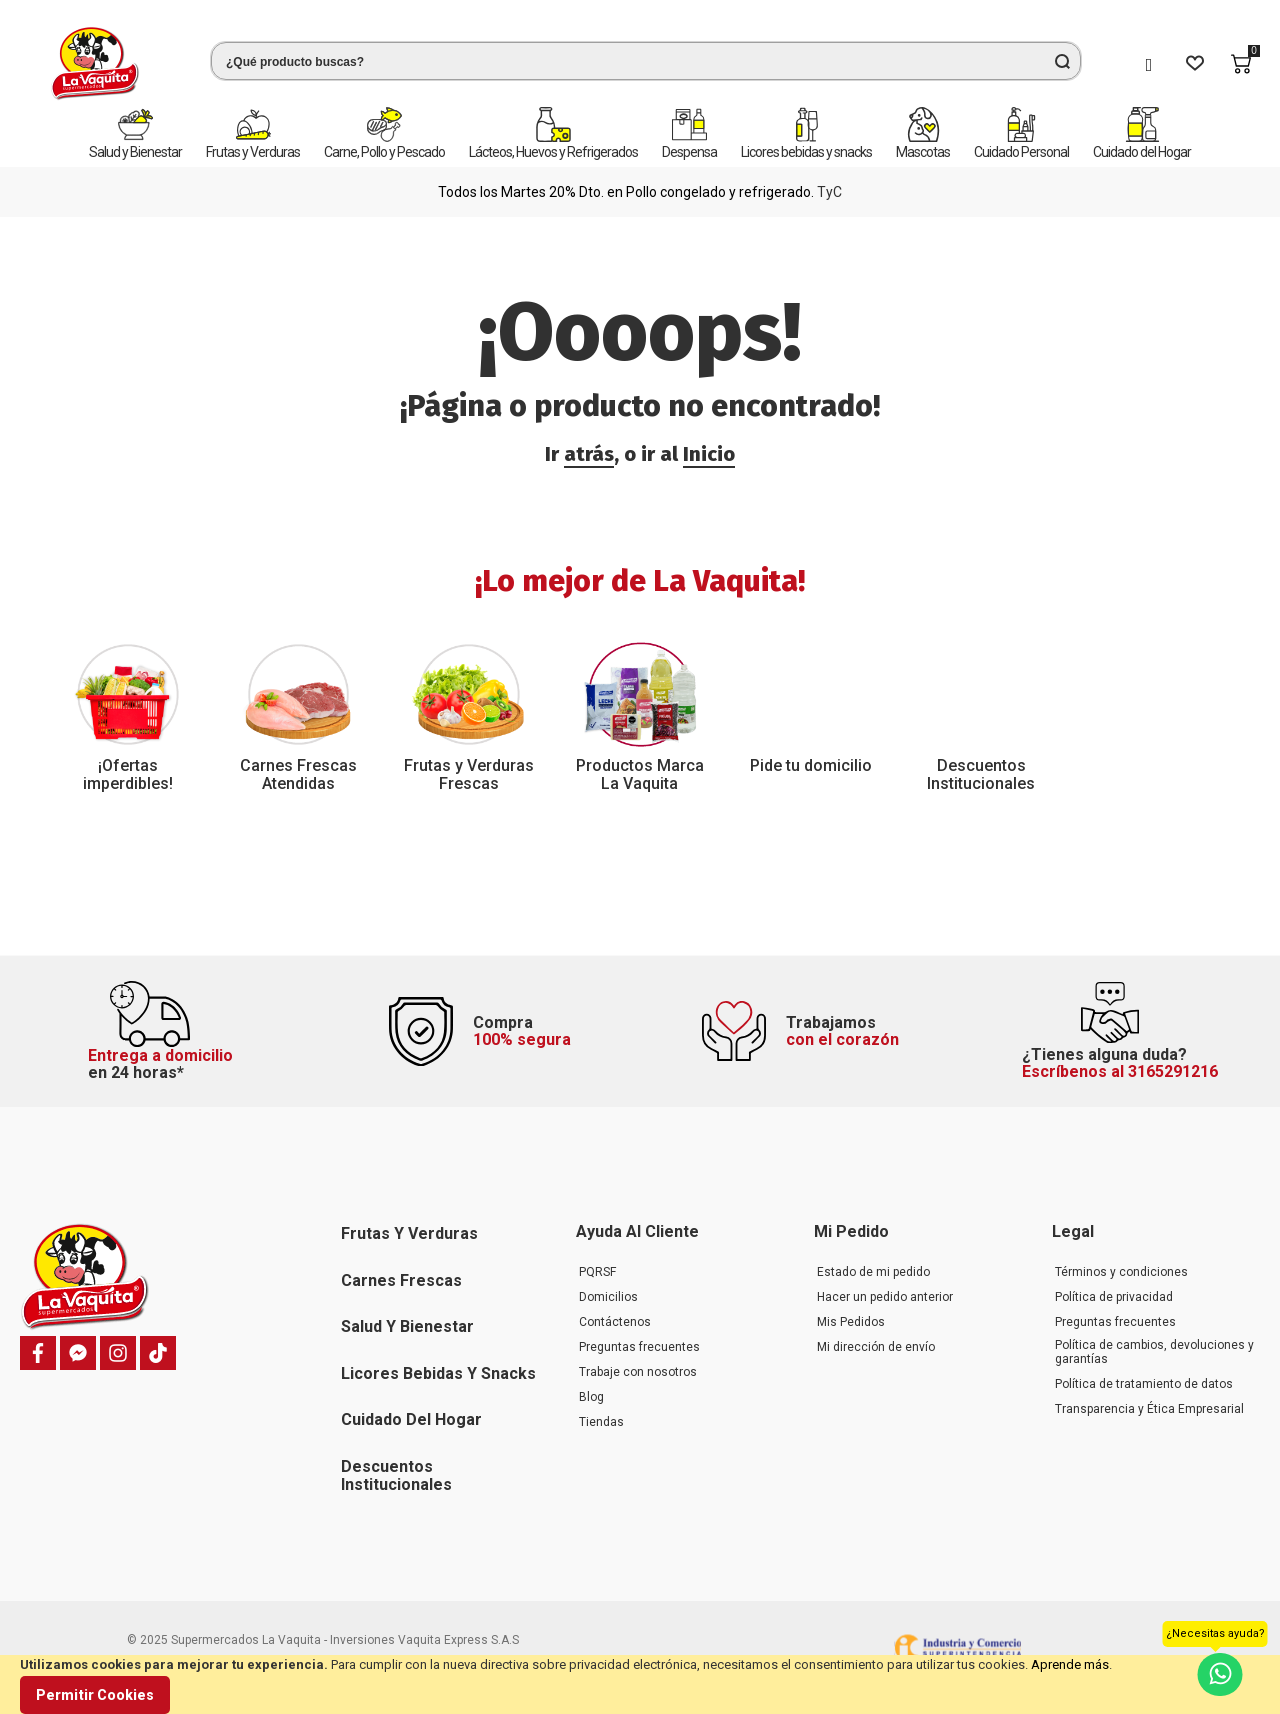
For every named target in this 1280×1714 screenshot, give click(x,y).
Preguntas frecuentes (639, 1347)
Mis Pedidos (851, 1322)
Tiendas (601, 1422)
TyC (829, 192)
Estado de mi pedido (873, 1272)
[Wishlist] (1195, 64)
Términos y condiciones (1121, 1272)
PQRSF (597, 1272)
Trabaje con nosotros (638, 1372)
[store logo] (95, 63)
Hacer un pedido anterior (885, 1297)
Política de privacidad (1114, 1297)
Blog (591, 1397)
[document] (640, 1684)
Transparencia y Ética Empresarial (1149, 1409)
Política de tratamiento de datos (1144, 1384)
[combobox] (646, 61)
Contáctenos (615, 1322)
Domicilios (608, 1297)
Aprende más (1070, 1664)
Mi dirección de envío (876, 1347)
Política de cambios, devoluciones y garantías (1154, 1352)
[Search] (1062, 61)
